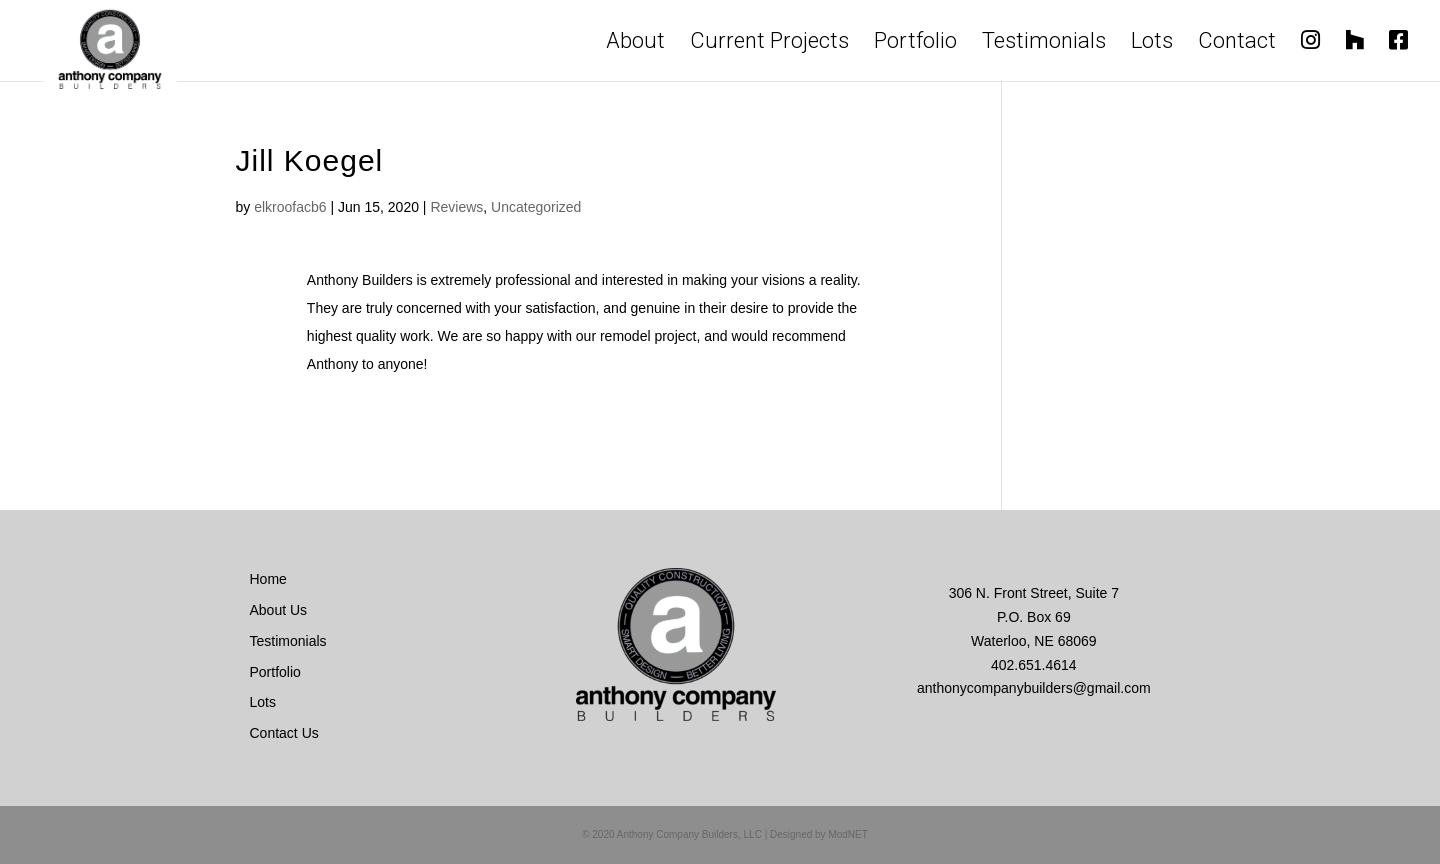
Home (268, 579)
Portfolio (915, 44)
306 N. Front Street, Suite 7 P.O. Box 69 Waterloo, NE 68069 (1034, 617)
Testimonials (1044, 44)
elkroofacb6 (290, 207)
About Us (279, 610)
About (635, 44)
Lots (1152, 44)
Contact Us (284, 733)
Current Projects (769, 44)
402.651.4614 (1034, 665)
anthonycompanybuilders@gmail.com (1034, 688)
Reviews (456, 207)
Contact (1237, 44)
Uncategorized (536, 207)
